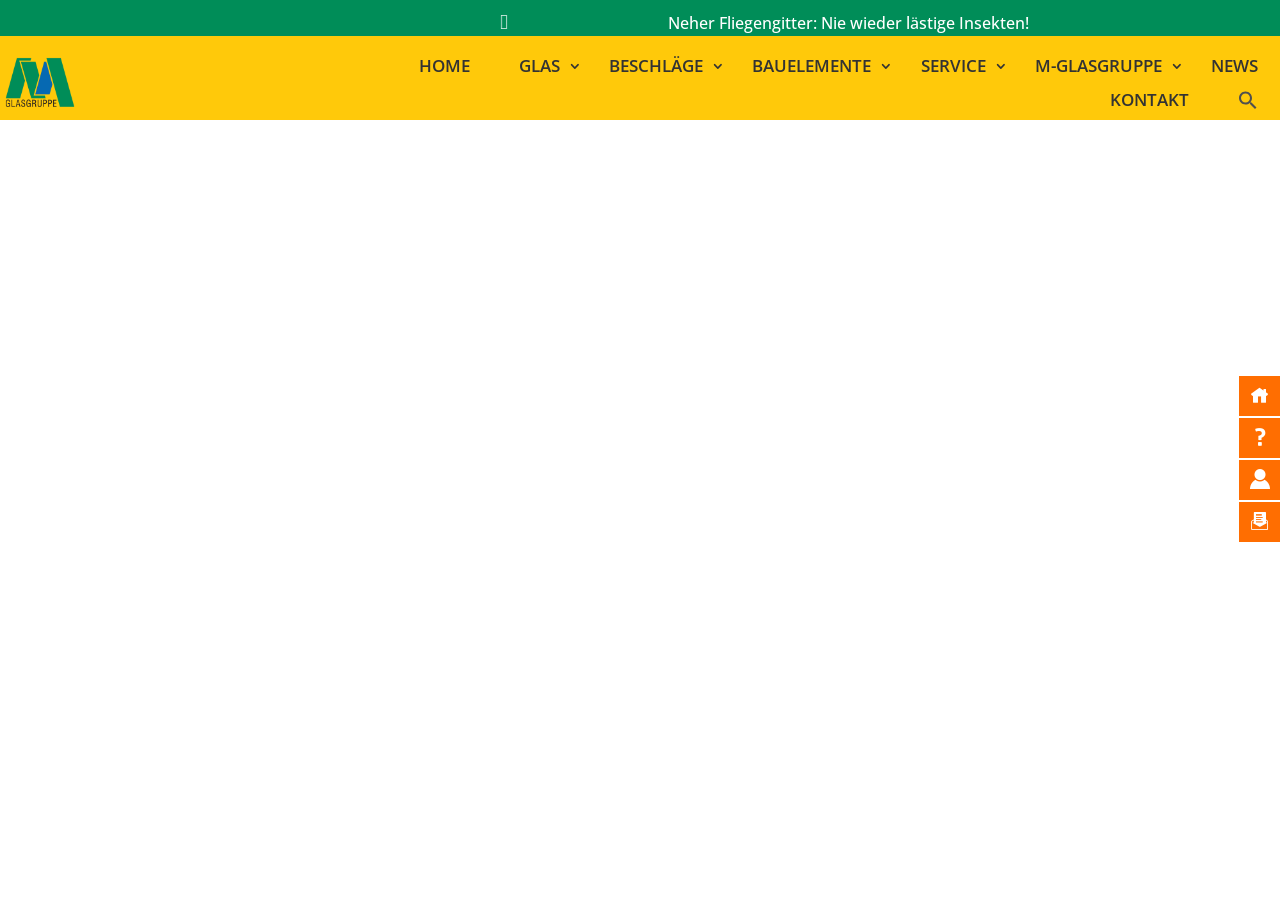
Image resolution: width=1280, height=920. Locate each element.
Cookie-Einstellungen (1102, 877)
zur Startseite (651, 517)
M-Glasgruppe (1098, 66)
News (1234, 66)
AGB (991, 877)
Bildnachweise (720, 877)
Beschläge (656, 66)
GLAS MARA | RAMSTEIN (895, 736)
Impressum (607, 877)
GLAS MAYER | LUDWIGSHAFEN (923, 709)
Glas (539, 66)
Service (953, 66)
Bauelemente (811, 66)
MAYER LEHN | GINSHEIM (900, 682)
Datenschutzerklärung (875, 877)
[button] (1256, 104)
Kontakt (1149, 100)
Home (444, 66)
